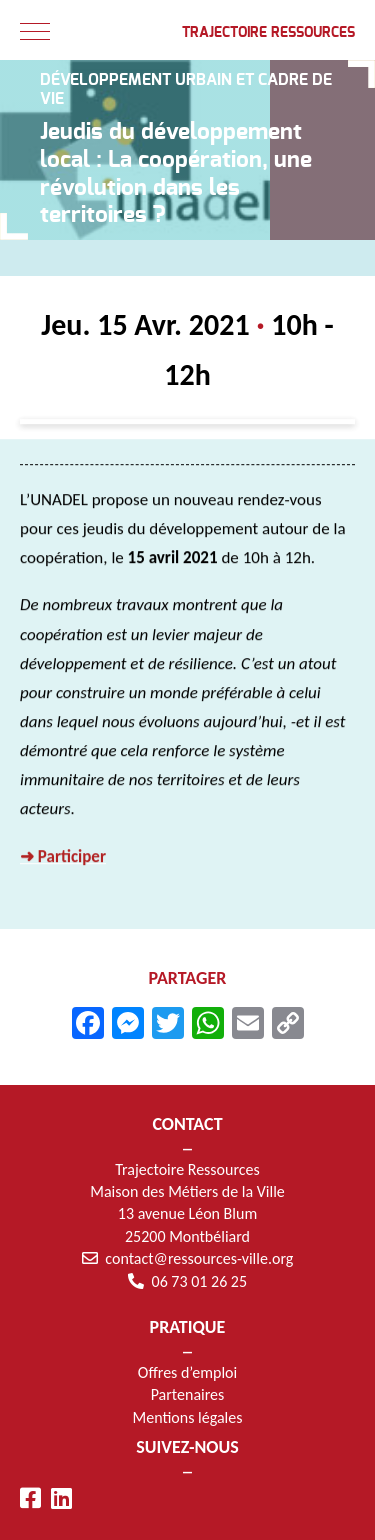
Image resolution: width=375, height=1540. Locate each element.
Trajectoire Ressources (268, 33)
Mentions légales (188, 1417)
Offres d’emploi (187, 1372)
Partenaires (188, 1394)
